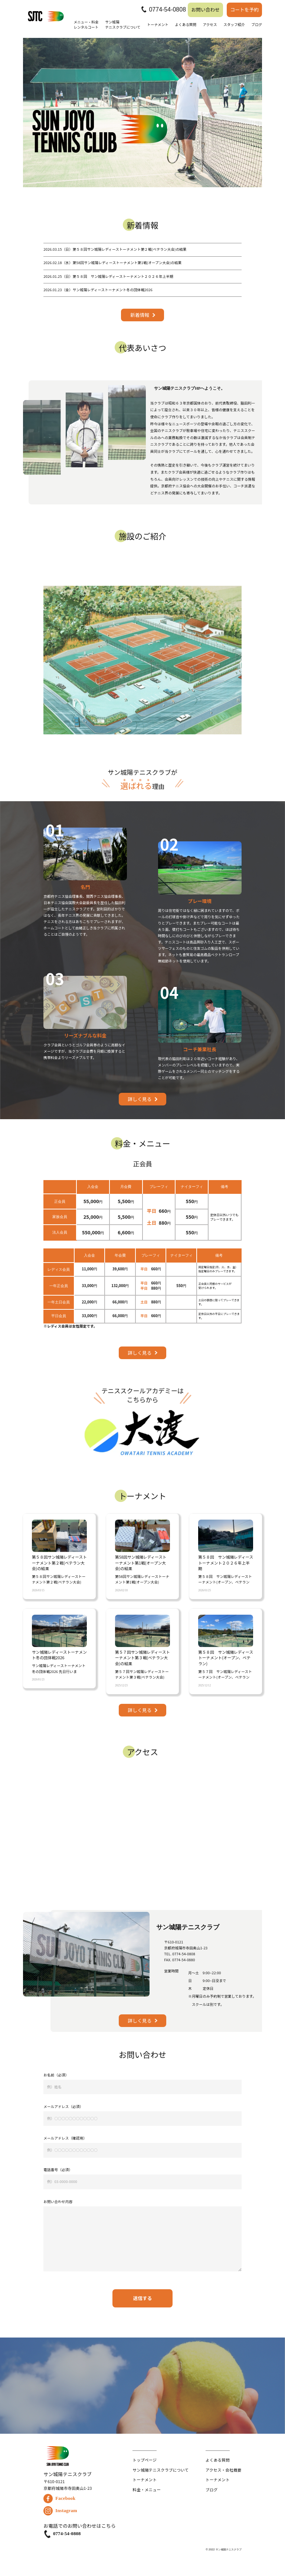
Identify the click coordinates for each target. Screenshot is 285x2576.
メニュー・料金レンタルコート (85, 25)
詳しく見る (140, 1098)
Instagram (60, 2510)
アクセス (210, 24)
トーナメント (157, 24)
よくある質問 (185, 24)
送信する (142, 2297)
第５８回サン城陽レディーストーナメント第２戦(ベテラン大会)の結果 (114, 249)
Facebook (59, 2498)
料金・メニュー (146, 2489)
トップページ (144, 2460)
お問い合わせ (205, 9)
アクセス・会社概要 (224, 2470)
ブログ (256, 24)
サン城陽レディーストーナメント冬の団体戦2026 (98, 289)
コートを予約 (244, 9)
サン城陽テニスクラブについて (123, 25)
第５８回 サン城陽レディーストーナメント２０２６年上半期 (108, 276)
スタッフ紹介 (234, 24)
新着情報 (139, 314)
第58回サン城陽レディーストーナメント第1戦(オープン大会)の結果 (112, 262)
